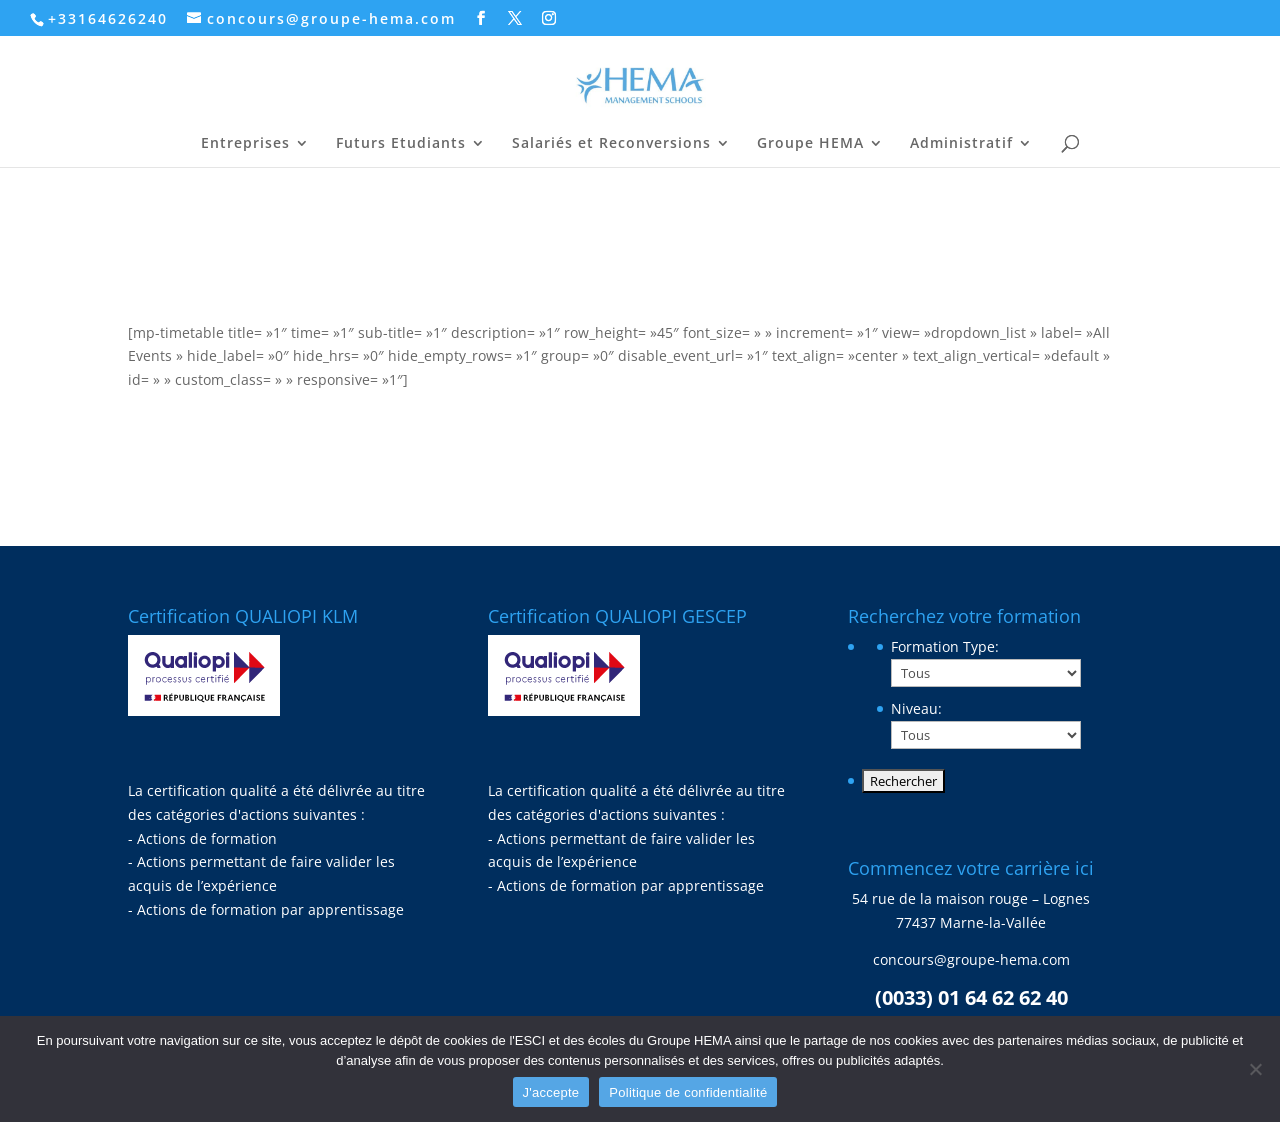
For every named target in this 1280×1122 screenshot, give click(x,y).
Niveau (916, 708)
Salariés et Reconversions (611, 144)
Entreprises (245, 144)
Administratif (961, 144)
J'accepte (551, 1092)
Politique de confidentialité (688, 1092)
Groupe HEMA (810, 144)
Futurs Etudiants (401, 144)
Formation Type (945, 646)
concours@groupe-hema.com (971, 959)
